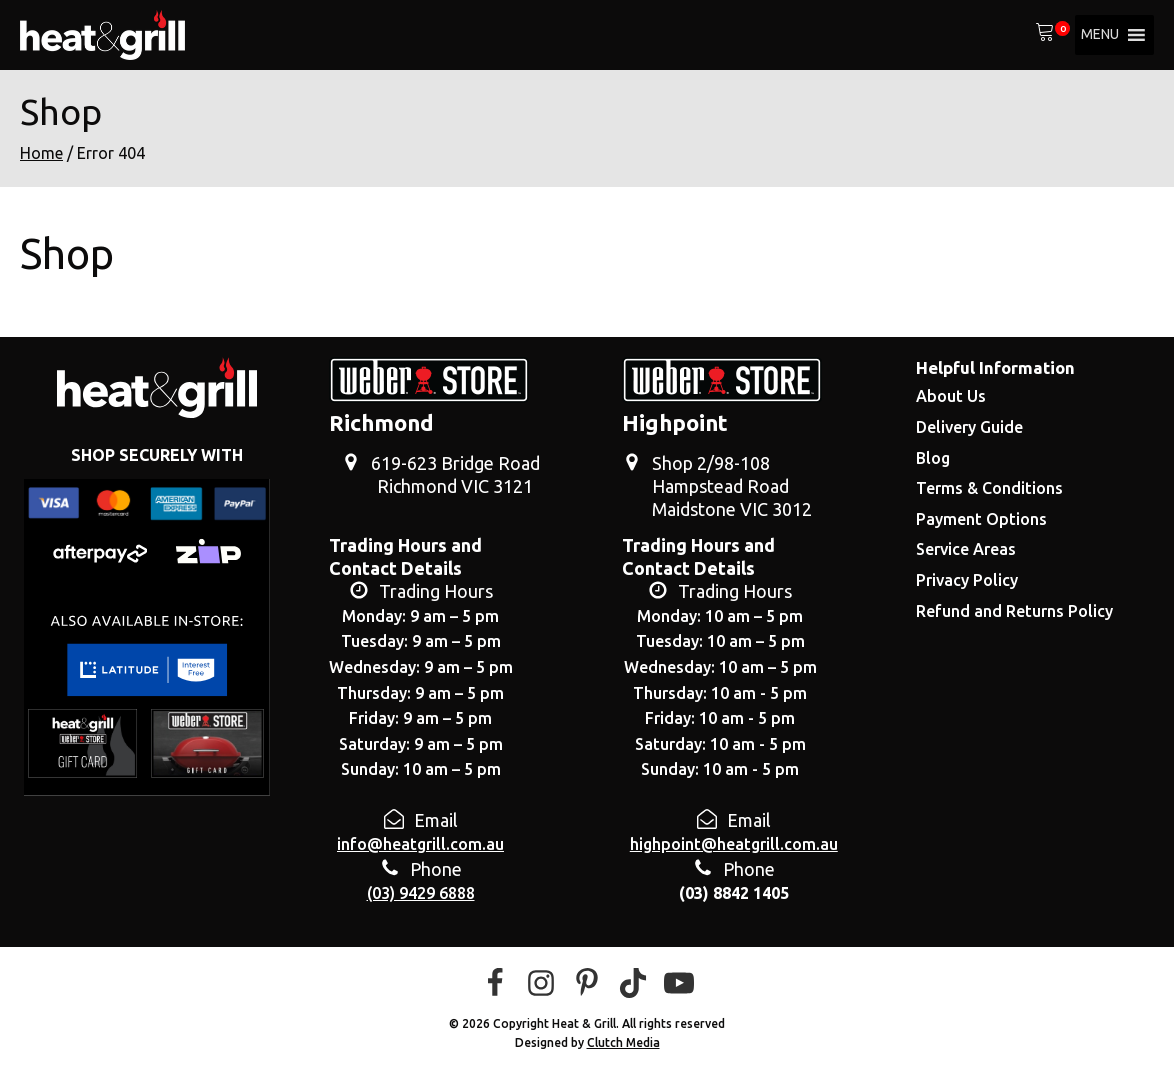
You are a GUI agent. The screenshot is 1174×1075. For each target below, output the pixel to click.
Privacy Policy (967, 580)
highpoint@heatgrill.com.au (734, 844)
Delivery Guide (969, 427)
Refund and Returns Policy (1014, 611)
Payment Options (981, 519)
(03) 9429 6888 (421, 893)
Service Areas (966, 549)
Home (41, 153)
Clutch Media (623, 1042)
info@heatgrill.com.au (420, 844)
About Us (951, 396)
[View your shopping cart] (1045, 35)
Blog (933, 458)
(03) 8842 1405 (734, 893)
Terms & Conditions (989, 488)
